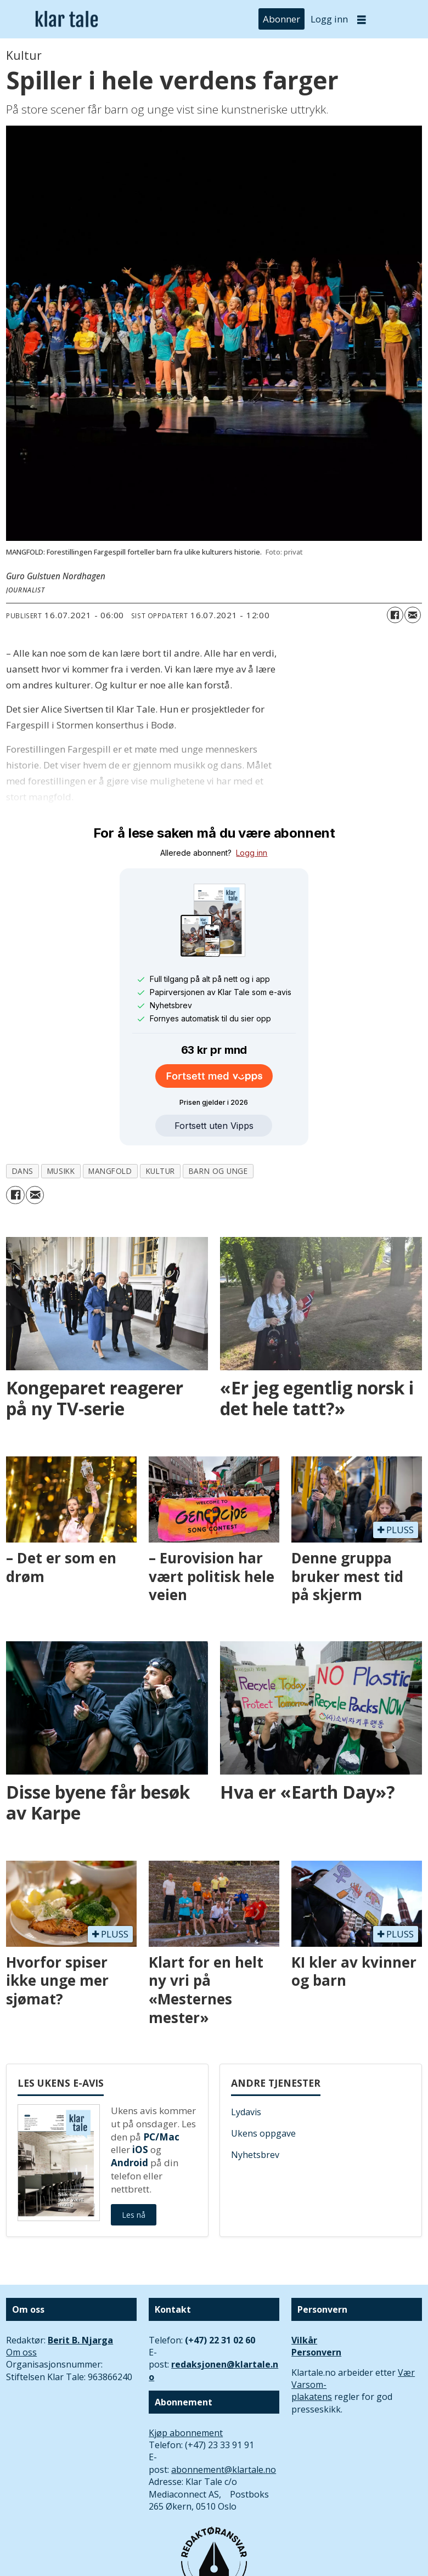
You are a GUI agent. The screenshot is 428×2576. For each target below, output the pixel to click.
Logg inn (329, 19)
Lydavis (246, 2112)
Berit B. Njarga (80, 2340)
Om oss (21, 2352)
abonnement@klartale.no (223, 2470)
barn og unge (218, 1171)
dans (22, 1171)
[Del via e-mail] (412, 615)
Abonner (281, 19)
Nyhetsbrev (255, 2155)
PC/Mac (161, 2137)
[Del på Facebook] (395, 615)
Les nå (133, 2215)
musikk (61, 1171)
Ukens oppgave (263, 2133)
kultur (160, 1171)
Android (129, 2162)
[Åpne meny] (361, 19)
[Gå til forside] (67, 19)
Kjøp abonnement (186, 2433)
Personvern (316, 2352)
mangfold (110, 1171)
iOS (140, 2149)
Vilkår (304, 2340)
